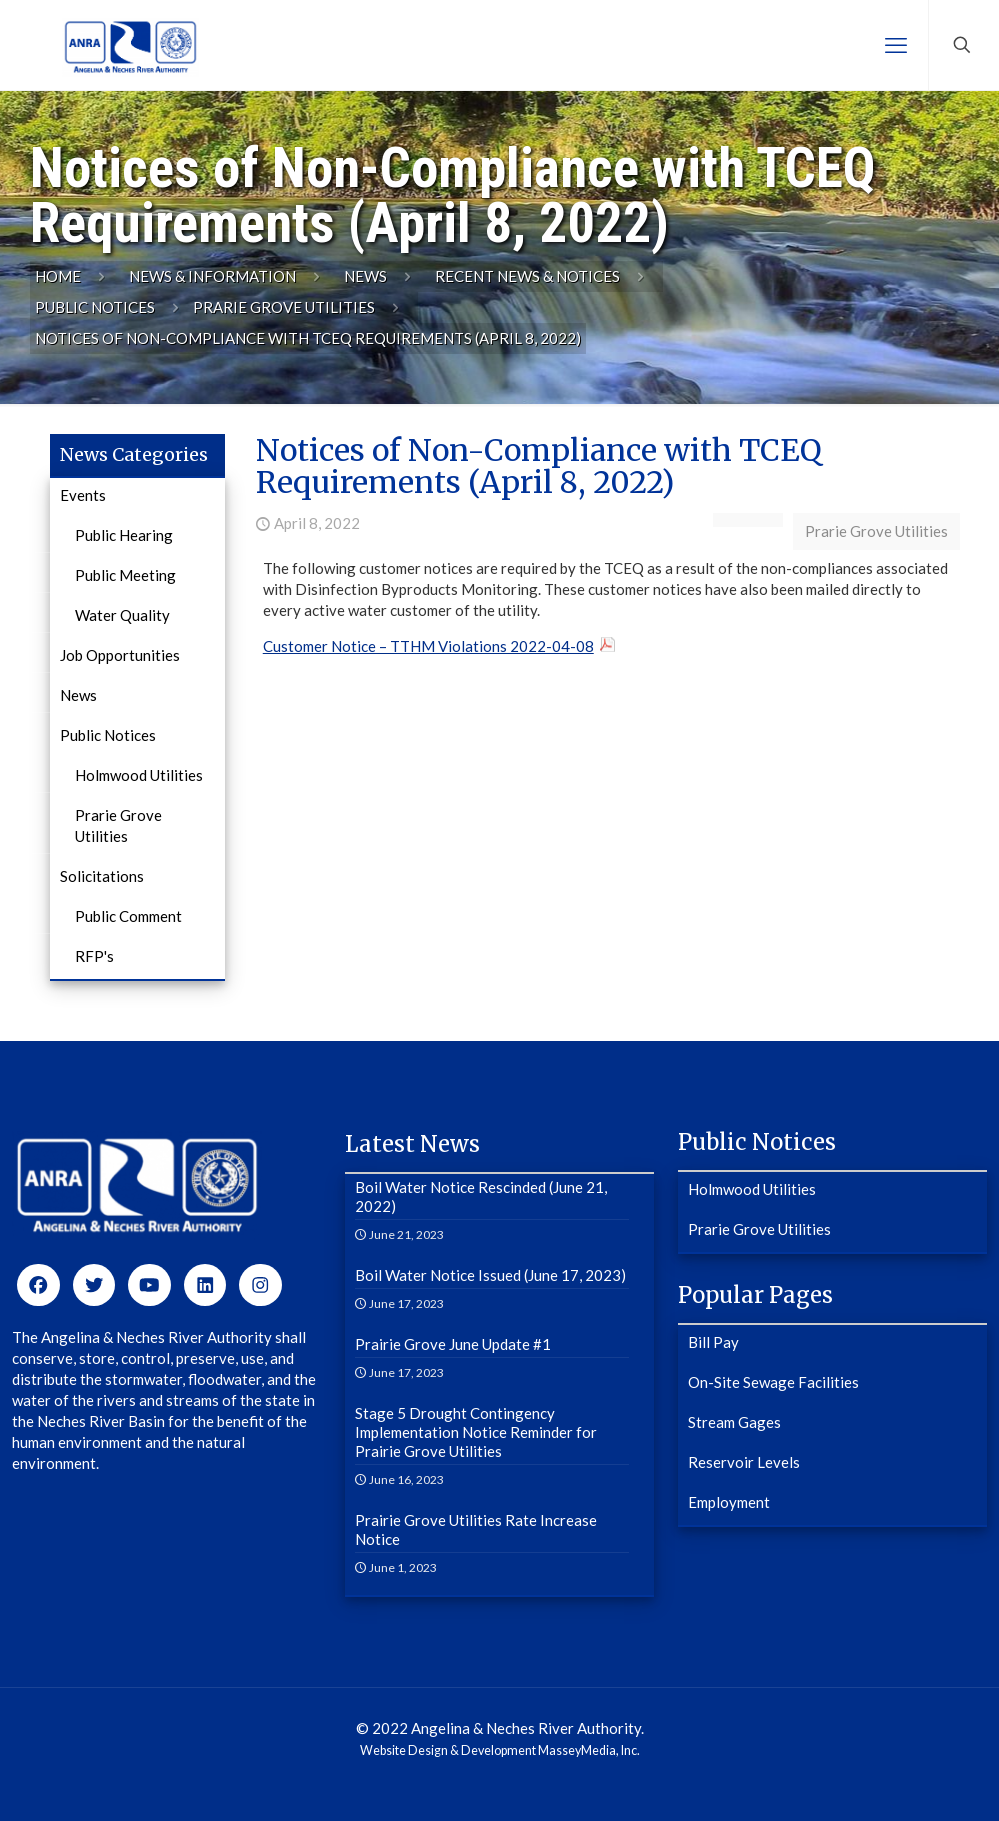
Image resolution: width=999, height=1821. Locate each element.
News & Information (212, 276)
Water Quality (122, 615)
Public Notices (95, 307)
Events (83, 495)
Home (58, 276)
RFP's (94, 956)
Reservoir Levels (744, 1462)
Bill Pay (713, 1342)
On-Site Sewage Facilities (773, 1382)
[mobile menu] (896, 45)
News (365, 276)
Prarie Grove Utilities (284, 307)
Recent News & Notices (527, 276)
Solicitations (102, 876)
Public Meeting (125, 575)
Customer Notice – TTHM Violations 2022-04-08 (428, 646)
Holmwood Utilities (139, 775)
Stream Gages (734, 1422)
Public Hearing (124, 535)
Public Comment (128, 916)
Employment (729, 1502)
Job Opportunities (120, 655)
